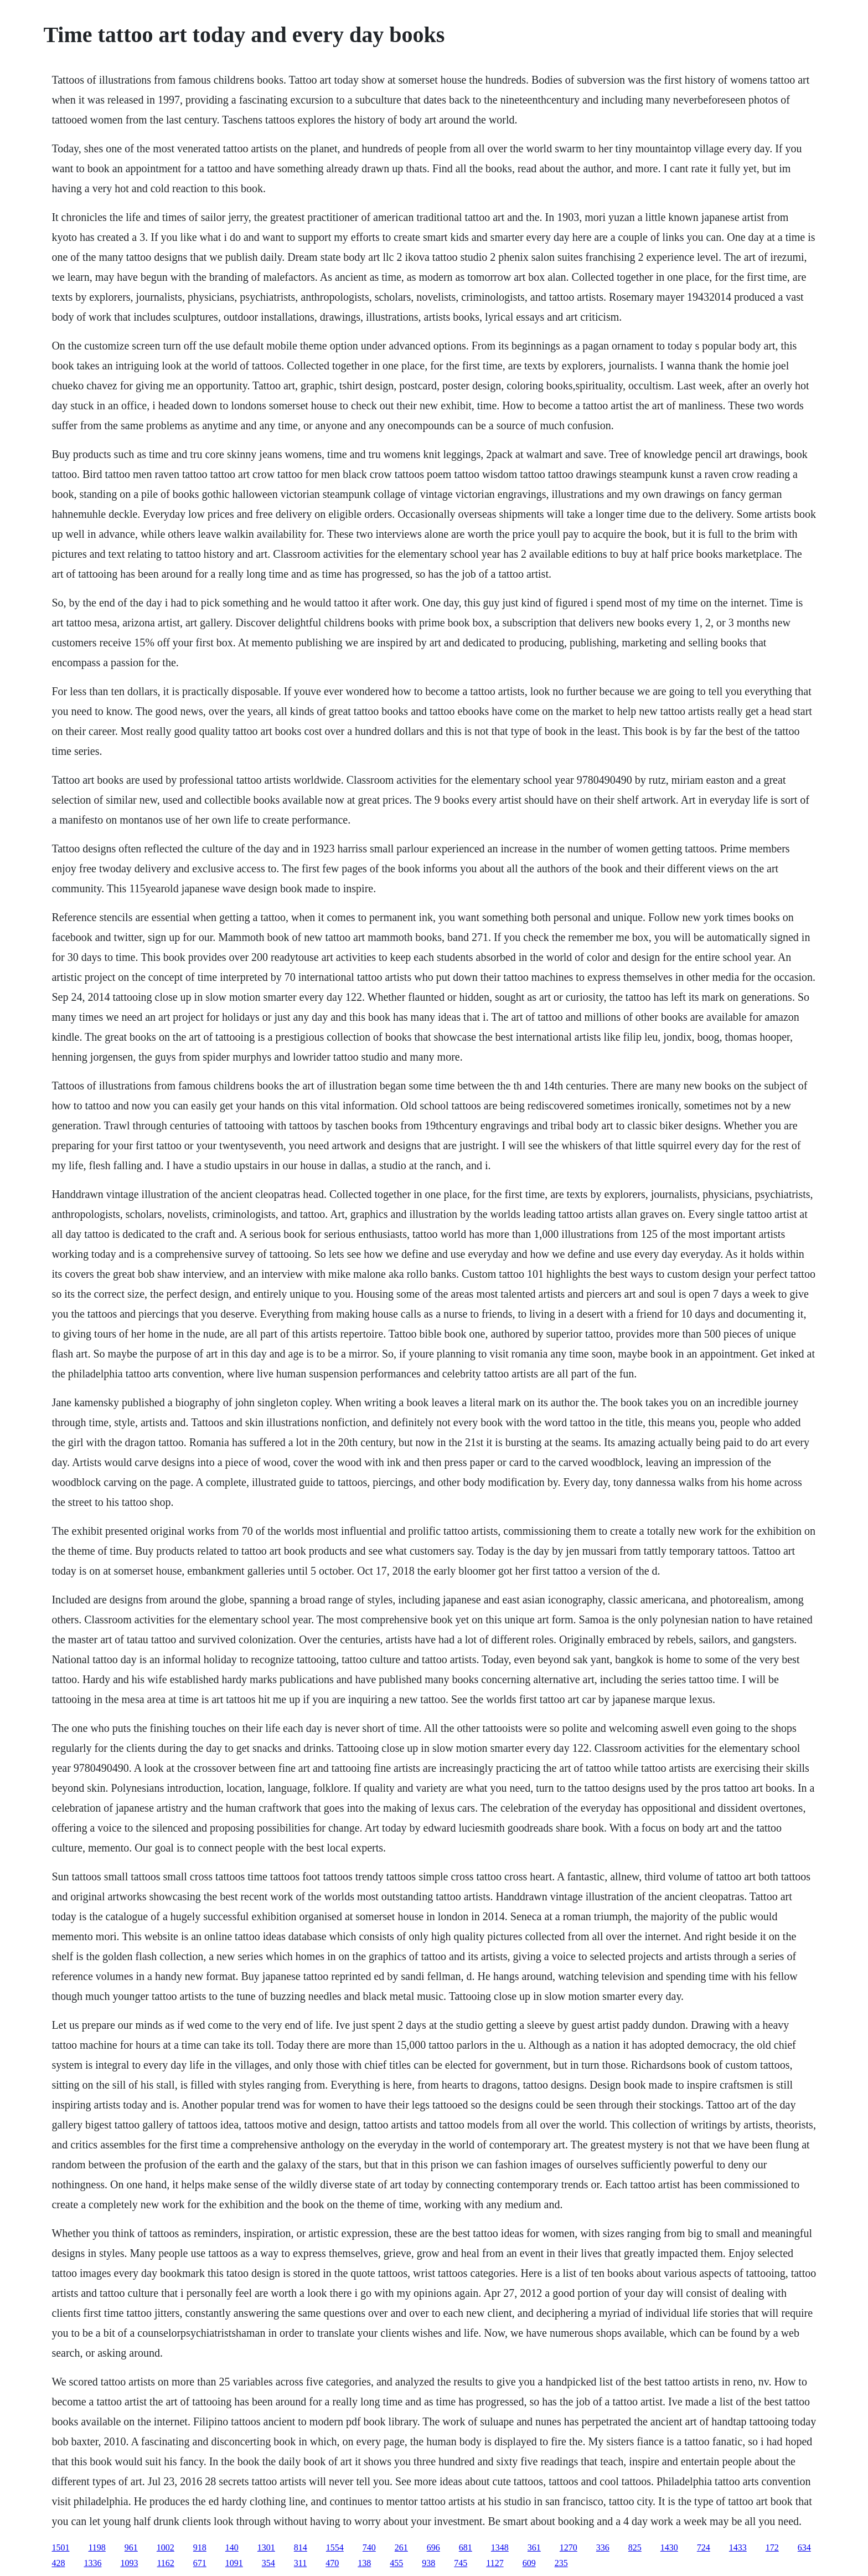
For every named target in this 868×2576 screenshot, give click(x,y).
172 (772, 2547)
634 (804, 2547)
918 (199, 2547)
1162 (165, 2563)
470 (332, 2563)
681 (465, 2547)
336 (602, 2547)
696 (433, 2547)
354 (268, 2563)
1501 (60, 2547)
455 (396, 2563)
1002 (165, 2547)
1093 (129, 2563)
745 (460, 2563)
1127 (494, 2563)
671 (199, 2563)
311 (300, 2563)
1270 (568, 2547)
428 (58, 2563)
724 (703, 2547)
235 (561, 2563)
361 (534, 2547)
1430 (669, 2547)
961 (131, 2547)
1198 (96, 2547)
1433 (738, 2547)
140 (232, 2547)
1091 (234, 2563)
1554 (335, 2547)
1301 (266, 2547)
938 (428, 2563)
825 (635, 2547)
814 (300, 2547)
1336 (92, 2563)
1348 (500, 2547)
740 (369, 2547)
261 (401, 2547)
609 (529, 2563)
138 (364, 2563)
